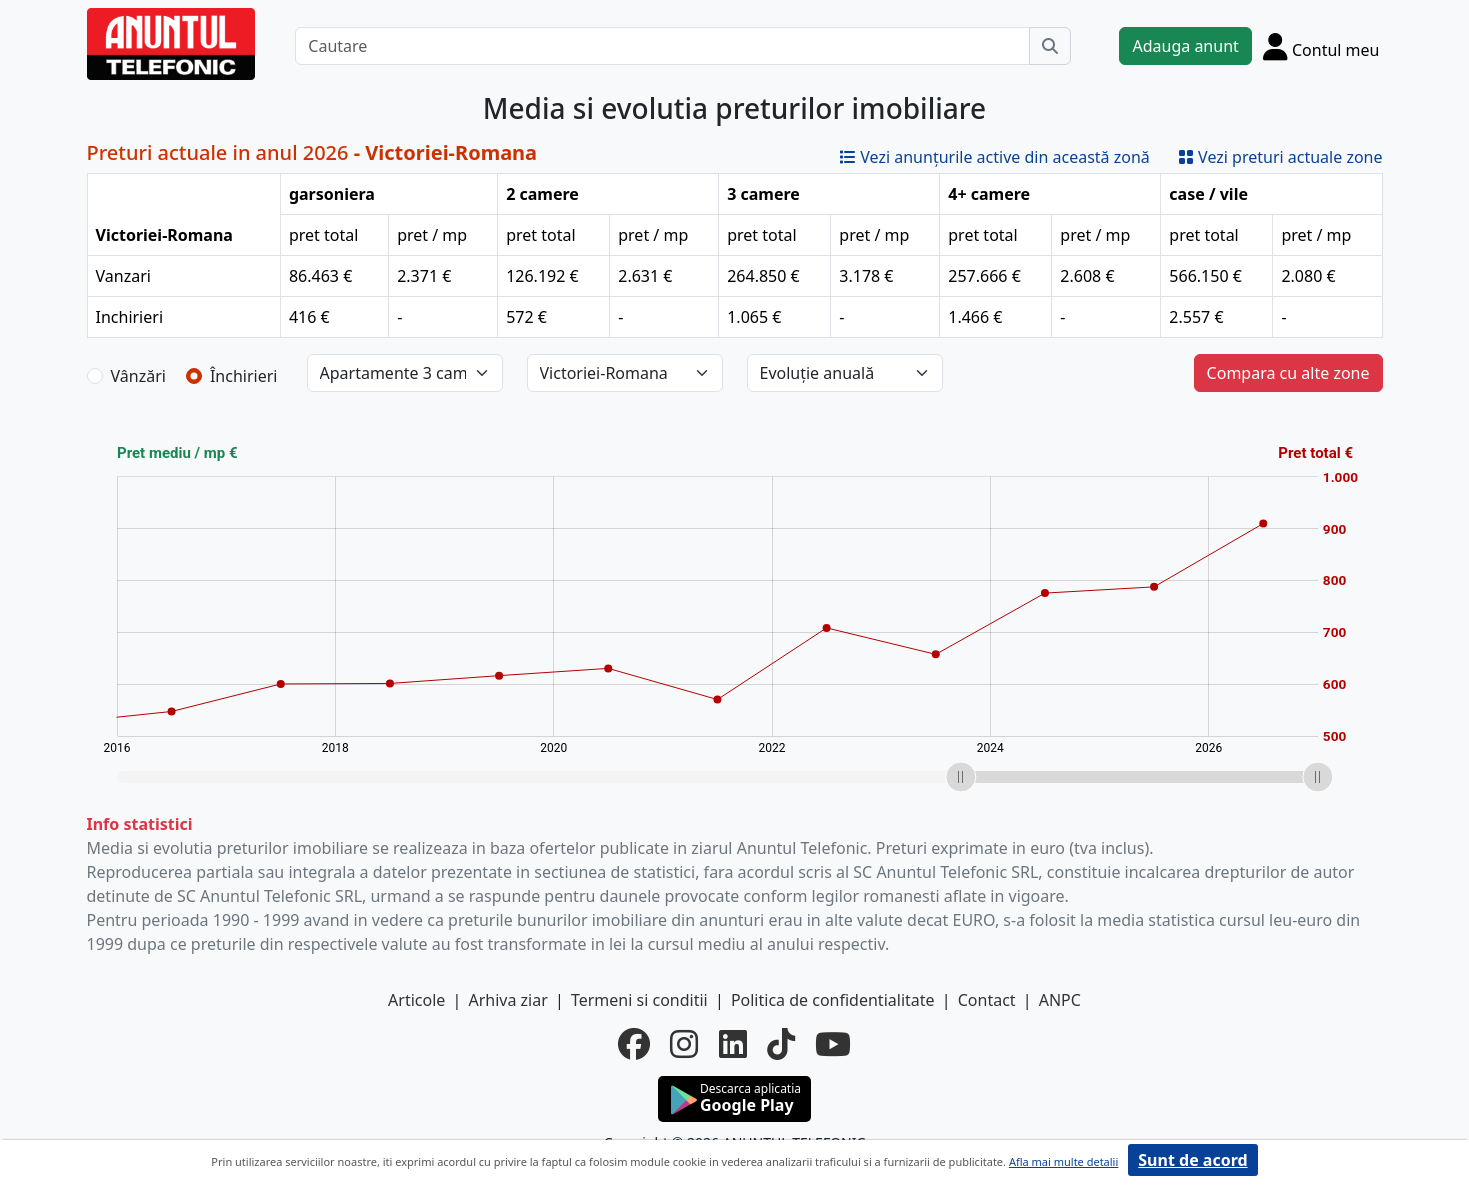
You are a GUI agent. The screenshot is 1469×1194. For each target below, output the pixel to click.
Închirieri (244, 376)
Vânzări (138, 376)
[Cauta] (1050, 46)
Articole (416, 1000)
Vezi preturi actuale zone (1280, 157)
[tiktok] (781, 1044)
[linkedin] (733, 1044)
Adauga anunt (1185, 46)
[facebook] (634, 1044)
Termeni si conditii (639, 1000)
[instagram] (684, 1044)
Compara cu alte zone (1288, 373)
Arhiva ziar (507, 1000)
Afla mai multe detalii (1063, 1161)
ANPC (1060, 1000)
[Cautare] (662, 46)
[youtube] (833, 1044)
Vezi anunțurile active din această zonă (995, 157)
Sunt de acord (1192, 1160)
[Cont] (1321, 46)
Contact (987, 1000)
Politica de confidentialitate (833, 1000)
